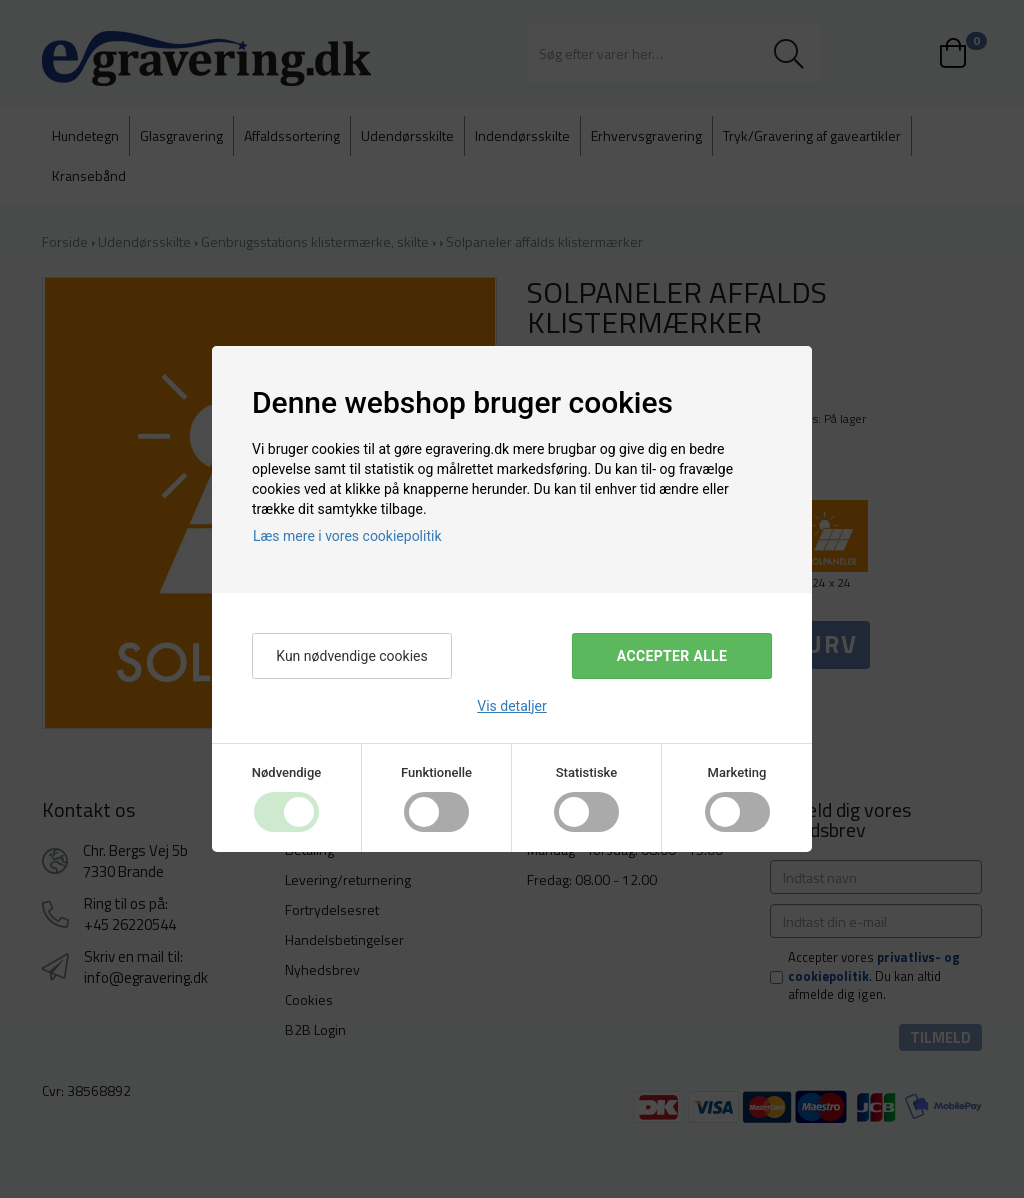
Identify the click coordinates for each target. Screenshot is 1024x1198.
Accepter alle (672, 656)
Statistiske (587, 772)
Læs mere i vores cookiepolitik (347, 536)
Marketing (737, 772)
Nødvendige (286, 772)
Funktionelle (436, 772)
